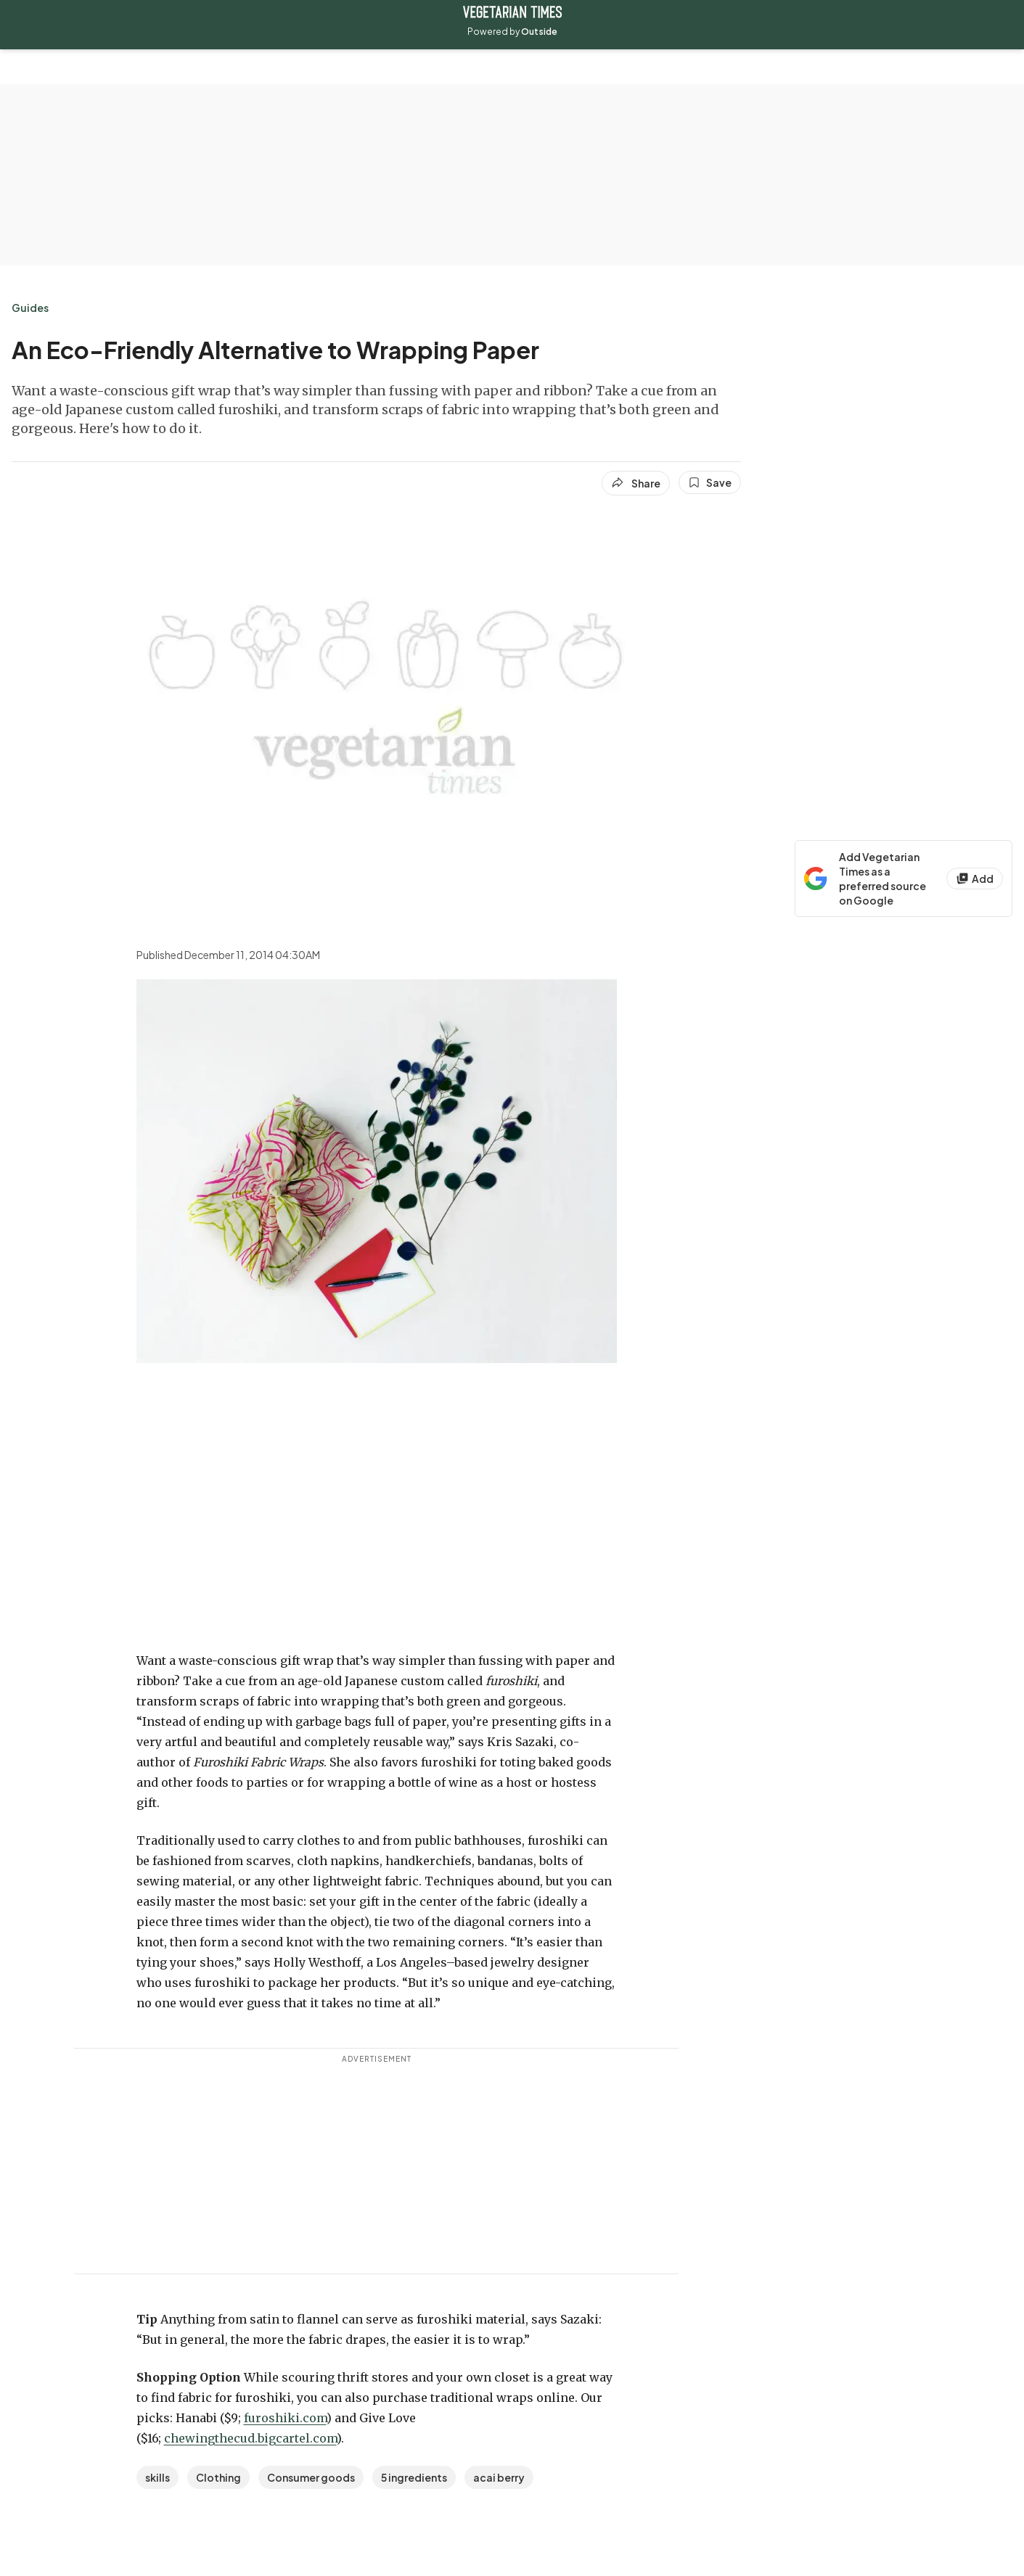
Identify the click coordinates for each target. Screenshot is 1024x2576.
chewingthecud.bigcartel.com (250, 2438)
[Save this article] (710, 482)
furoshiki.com (285, 2418)
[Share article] (636, 483)
